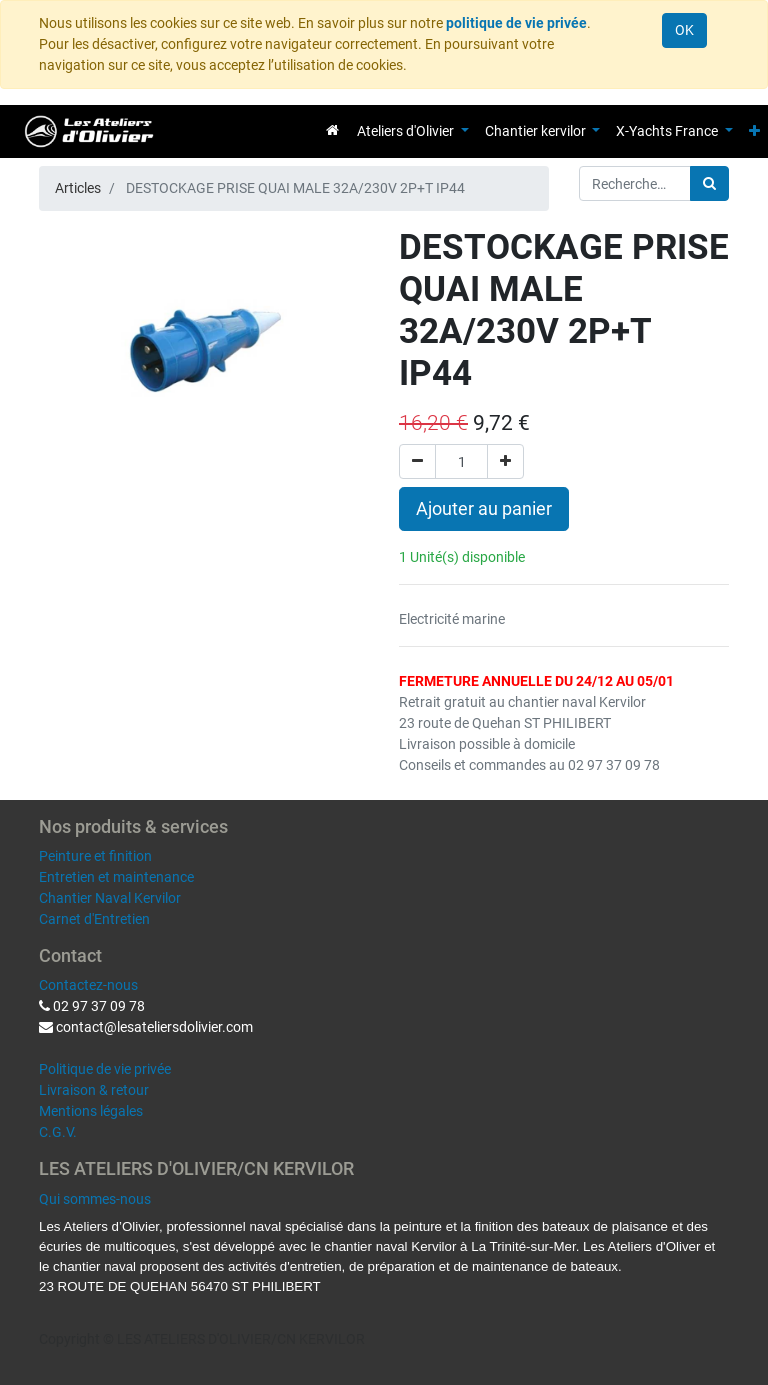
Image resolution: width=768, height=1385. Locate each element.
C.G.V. (58, 1132)
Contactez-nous (88, 985)
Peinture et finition (95, 856)
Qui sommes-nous (95, 1199)
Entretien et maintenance (116, 877)
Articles (78, 188)
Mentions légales (91, 1111)
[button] (754, 131)
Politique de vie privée (105, 1069)
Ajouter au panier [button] (484, 509)
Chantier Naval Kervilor (110, 898)
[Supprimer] (417, 461)
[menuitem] (332, 130)
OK (684, 30)
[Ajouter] (505, 461)
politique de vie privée (516, 23)
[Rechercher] (709, 183)
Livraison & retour (94, 1090)
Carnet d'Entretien (94, 919)
